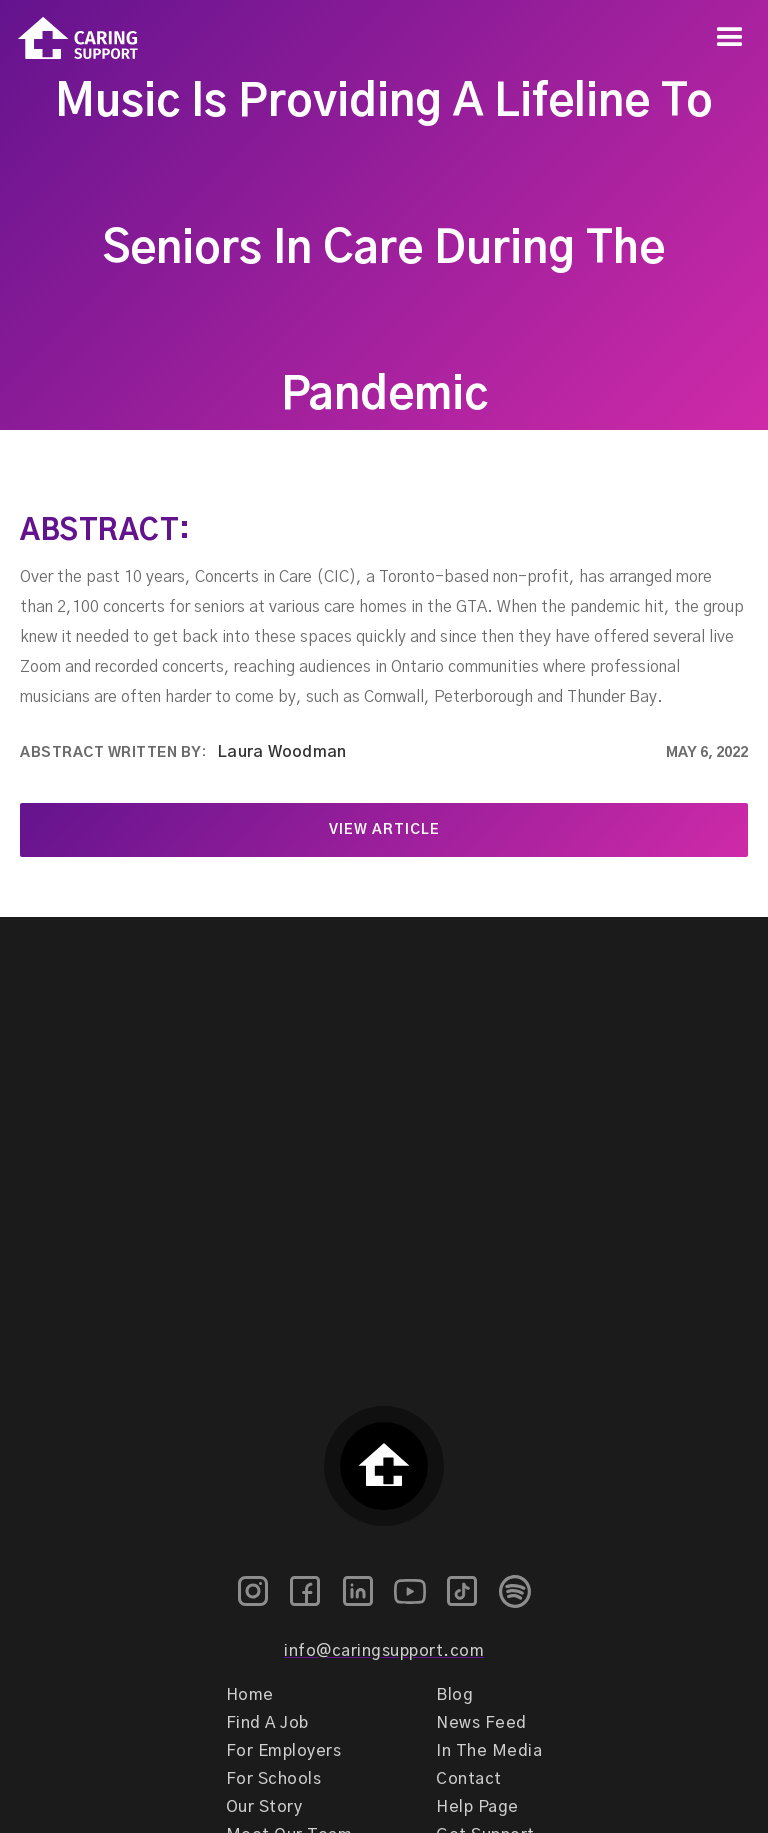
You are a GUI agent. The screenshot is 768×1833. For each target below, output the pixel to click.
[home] (69, 38)
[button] (730, 38)
